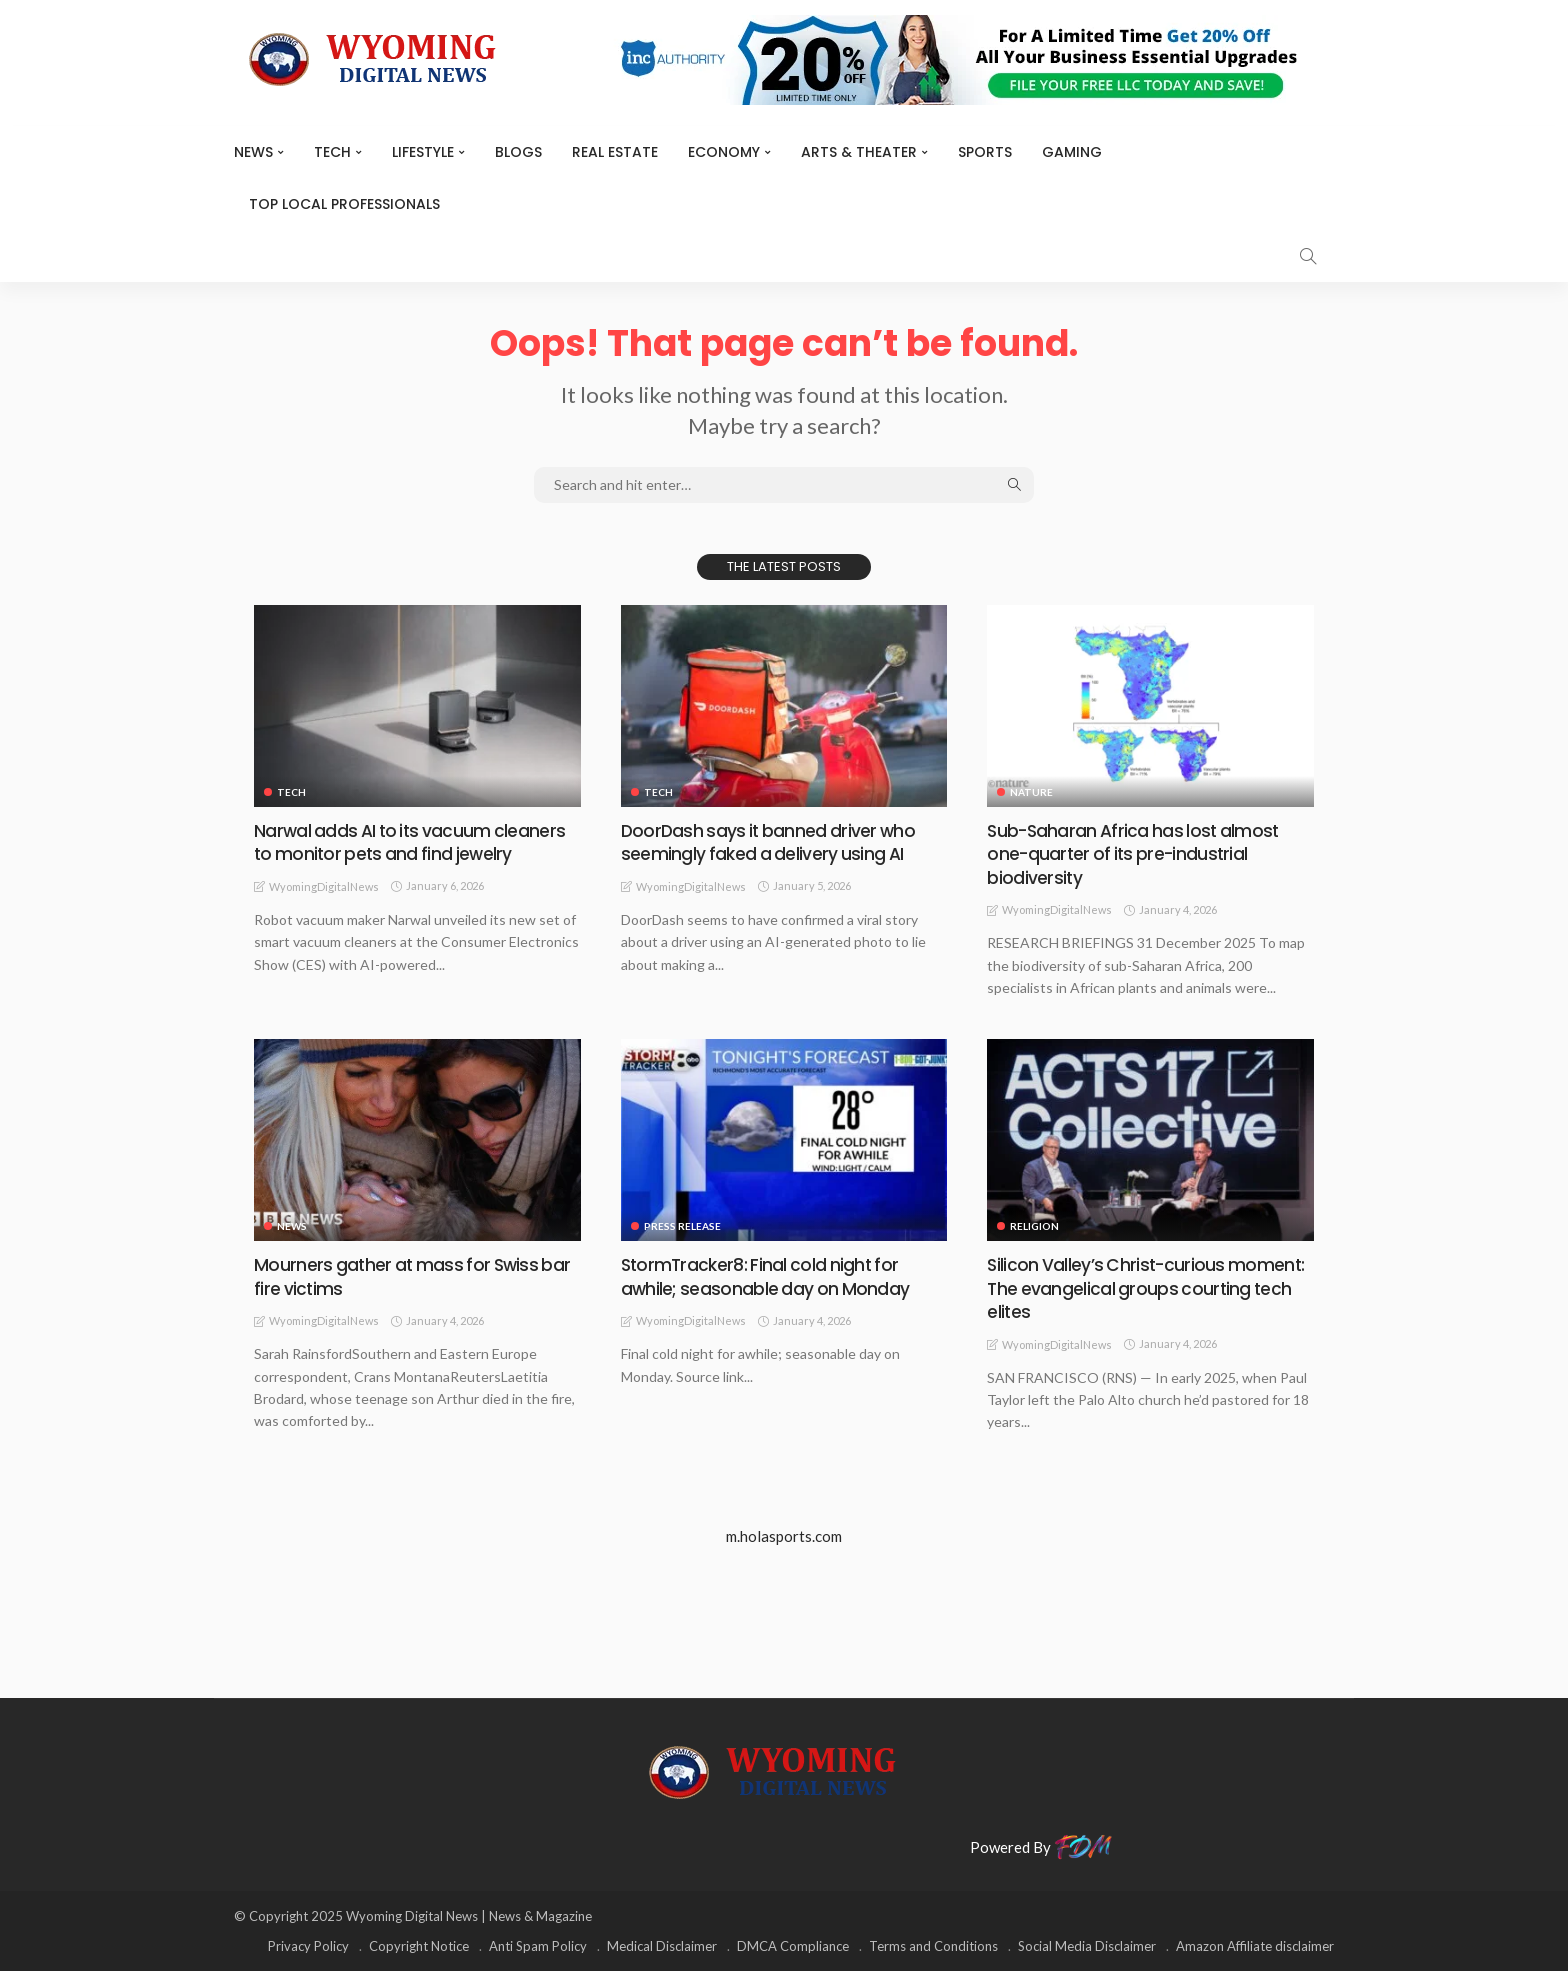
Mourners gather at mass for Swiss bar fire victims (415, 1276)
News (253, 152)
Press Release (682, 1226)
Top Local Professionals (344, 204)
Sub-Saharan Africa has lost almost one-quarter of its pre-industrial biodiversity (1136, 854)
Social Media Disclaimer (1087, 1946)
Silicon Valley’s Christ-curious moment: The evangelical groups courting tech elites (1147, 1288)
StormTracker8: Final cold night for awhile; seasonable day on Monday (766, 1276)
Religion (1034, 1226)
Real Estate (615, 152)
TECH (332, 152)
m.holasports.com (784, 1536)
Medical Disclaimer (662, 1946)
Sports (985, 152)
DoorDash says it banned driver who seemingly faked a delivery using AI (770, 842)
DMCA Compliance (793, 1946)
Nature (1031, 792)
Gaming (1072, 152)
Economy (724, 152)
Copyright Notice (419, 1946)
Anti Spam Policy (538, 1946)
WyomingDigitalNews (324, 886)
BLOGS (518, 152)
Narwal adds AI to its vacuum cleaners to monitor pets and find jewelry (412, 842)
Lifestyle (423, 152)
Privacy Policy (308, 1946)
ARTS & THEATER (859, 152)
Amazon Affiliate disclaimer (1255, 1946)
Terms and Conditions (933, 1946)
